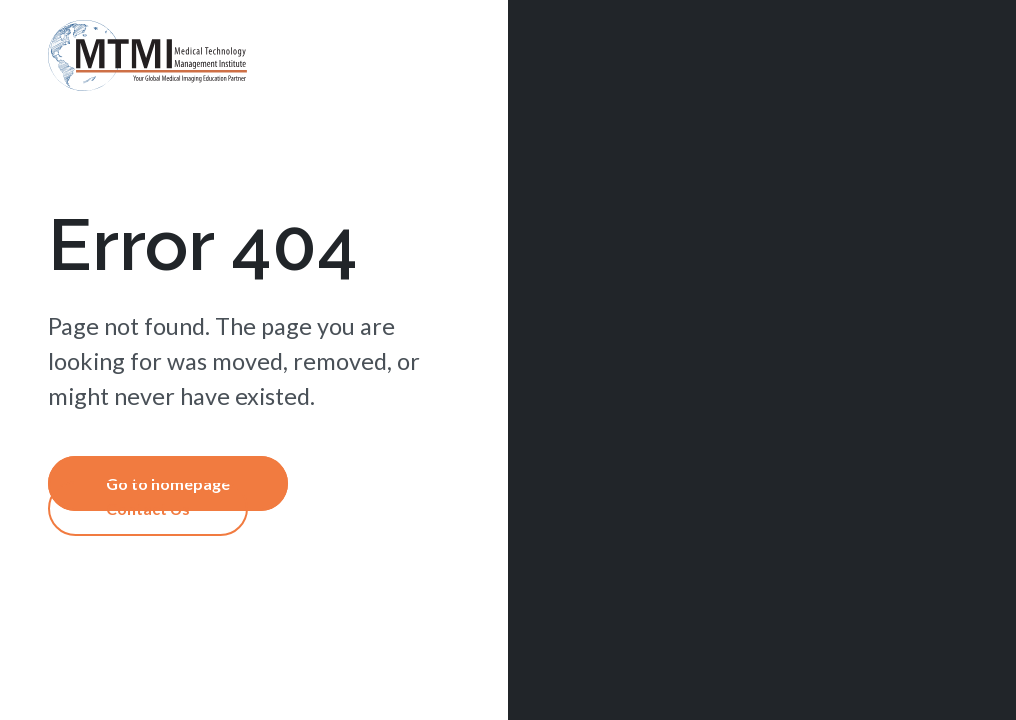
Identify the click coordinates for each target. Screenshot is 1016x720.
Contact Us (148, 508)
